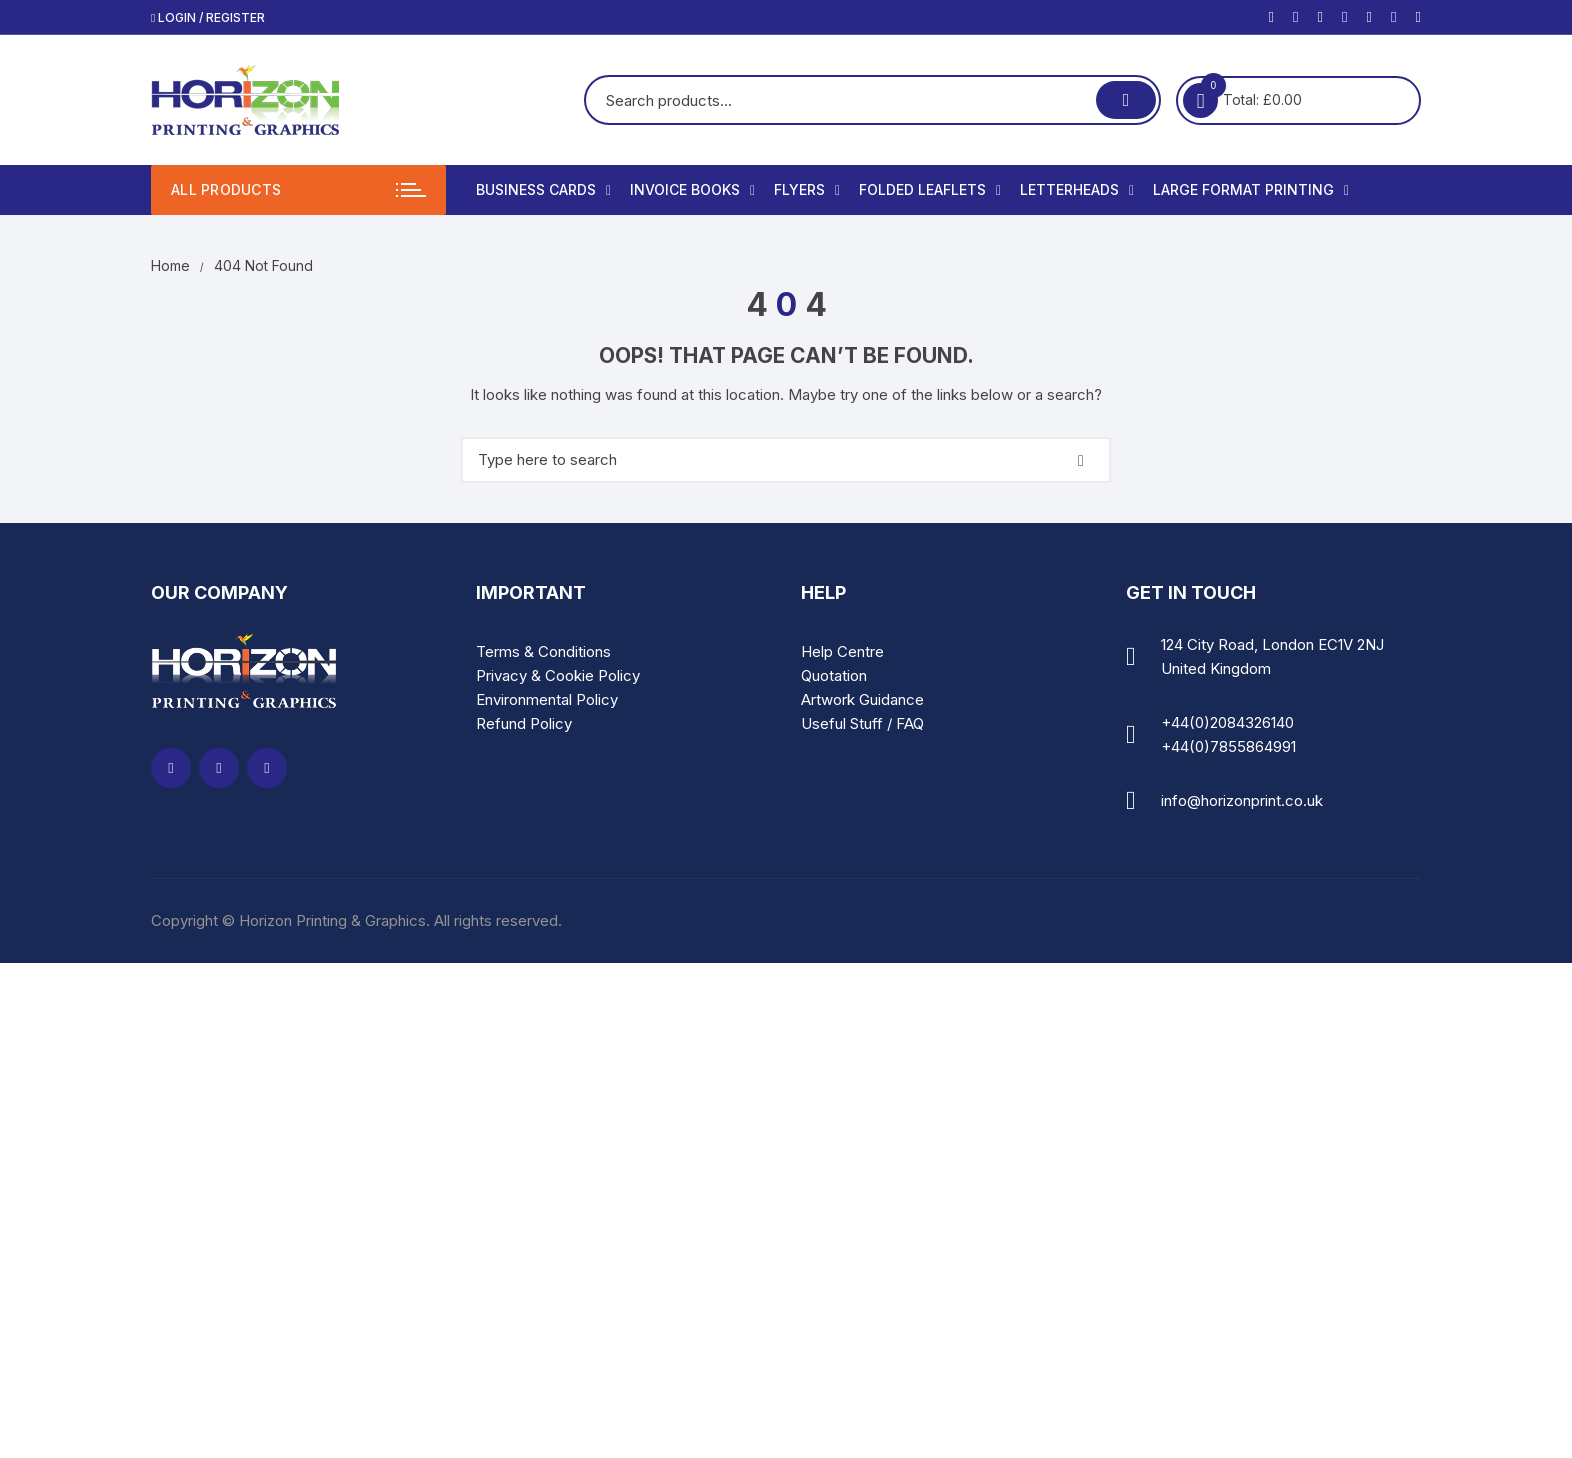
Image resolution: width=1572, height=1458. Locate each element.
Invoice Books (692, 190)
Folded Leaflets (930, 190)
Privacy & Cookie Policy (558, 675)
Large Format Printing (1251, 190)
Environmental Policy (547, 699)
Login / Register (208, 17)
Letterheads (1077, 190)
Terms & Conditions (543, 651)
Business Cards (543, 190)
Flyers (807, 190)
